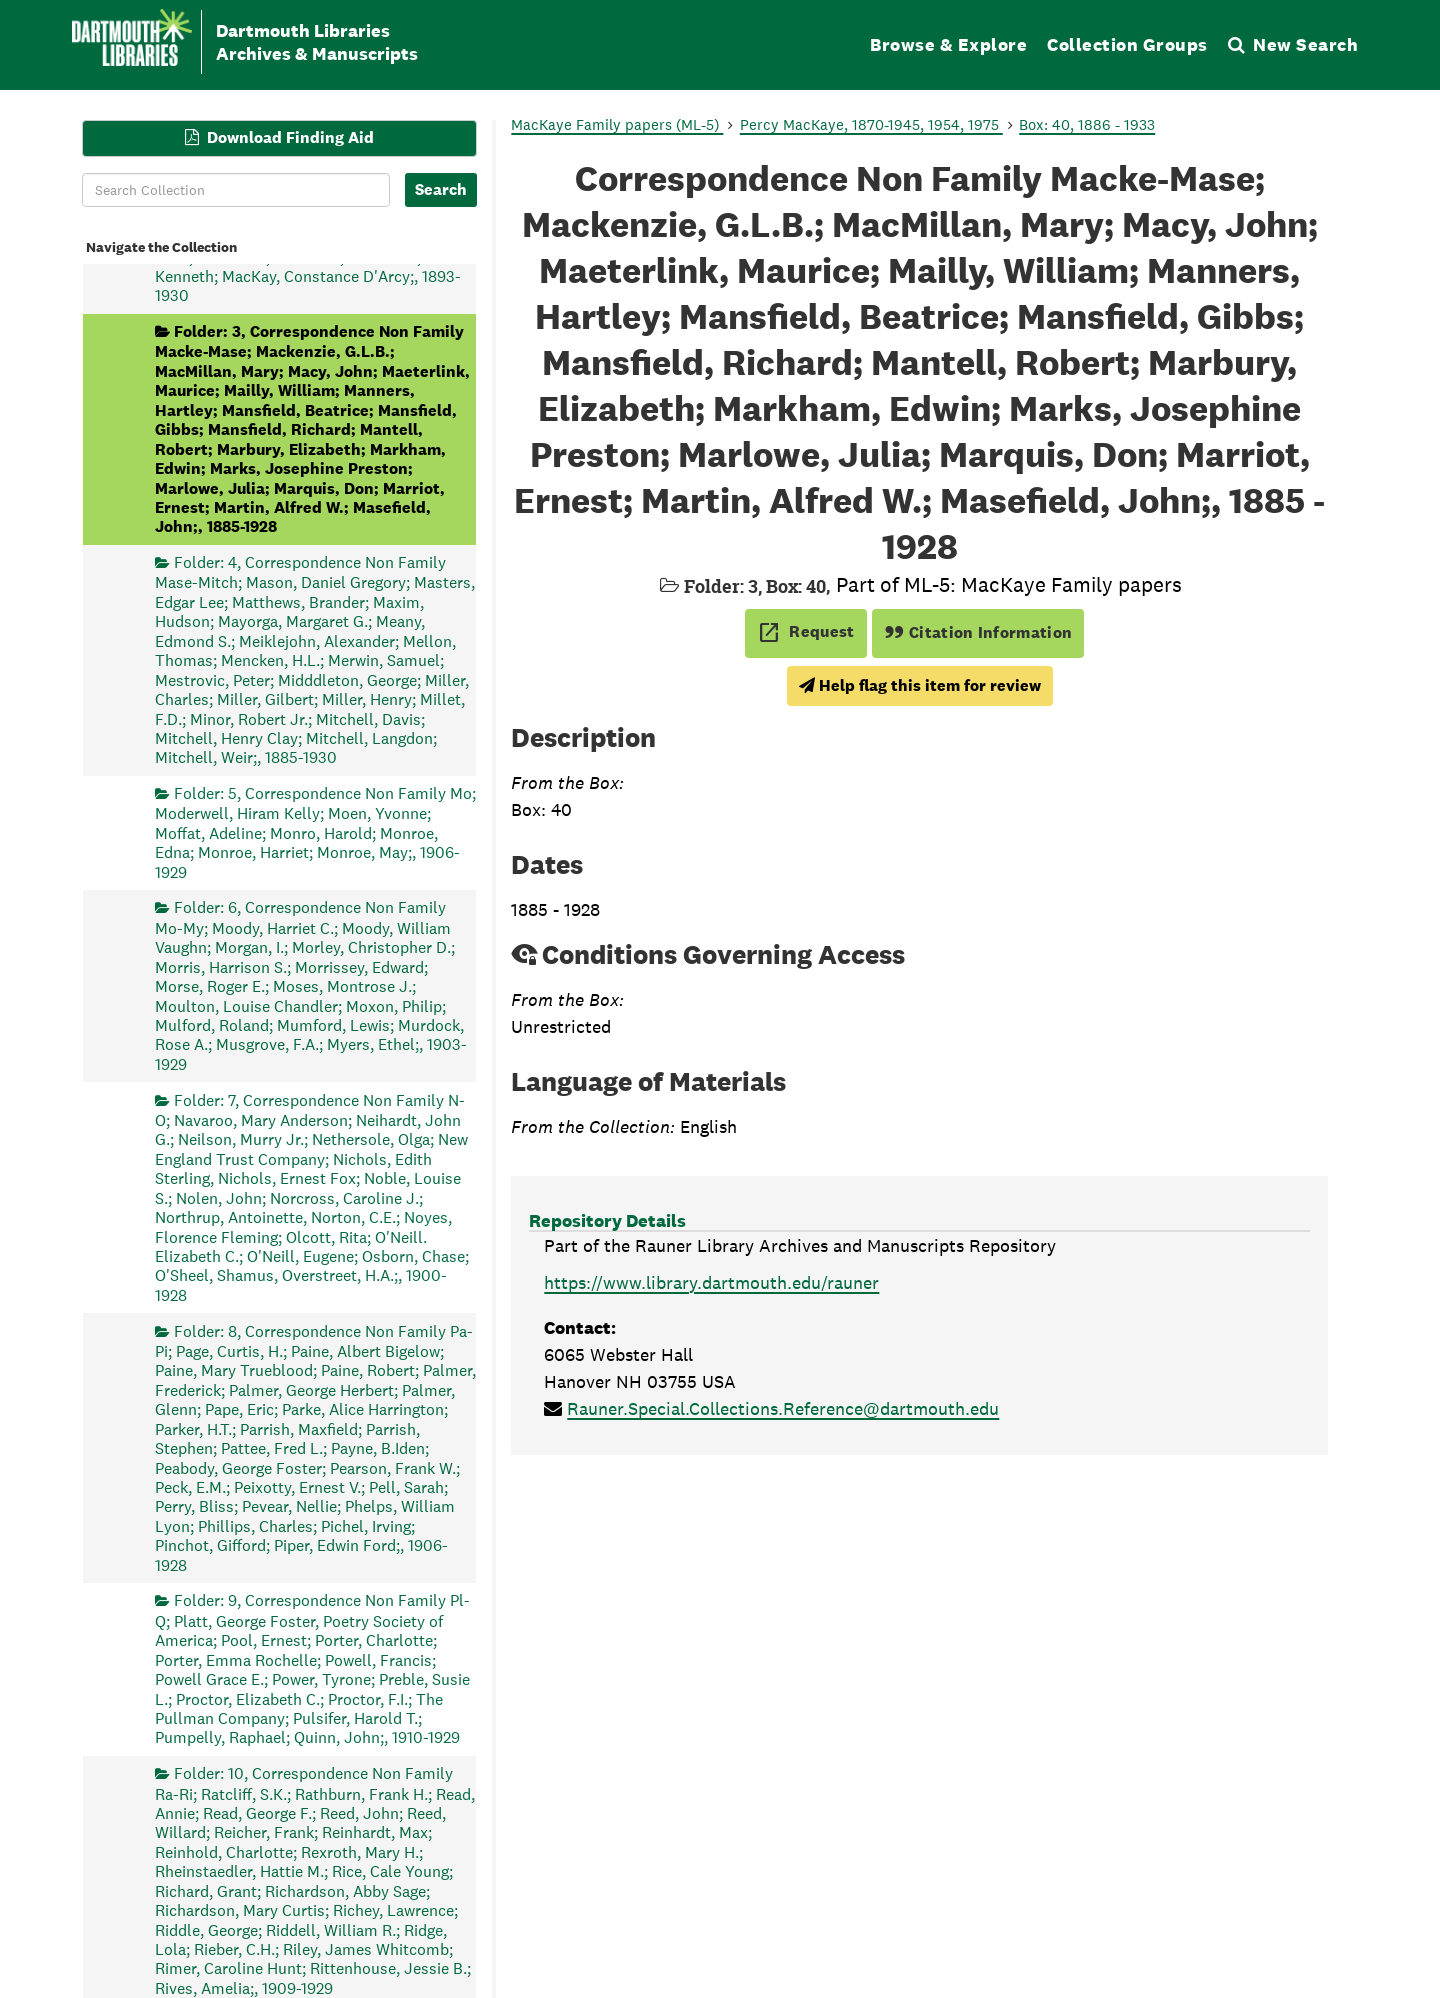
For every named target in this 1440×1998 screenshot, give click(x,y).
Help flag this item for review (920, 685)
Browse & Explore (948, 44)
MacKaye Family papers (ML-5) (617, 124)
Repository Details (607, 1220)
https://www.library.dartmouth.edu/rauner (711, 1282)
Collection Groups (1127, 44)
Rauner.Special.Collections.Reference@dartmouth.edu (783, 1408)
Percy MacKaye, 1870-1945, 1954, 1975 (871, 124)
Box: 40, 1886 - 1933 (1087, 124)
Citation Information (978, 632)
